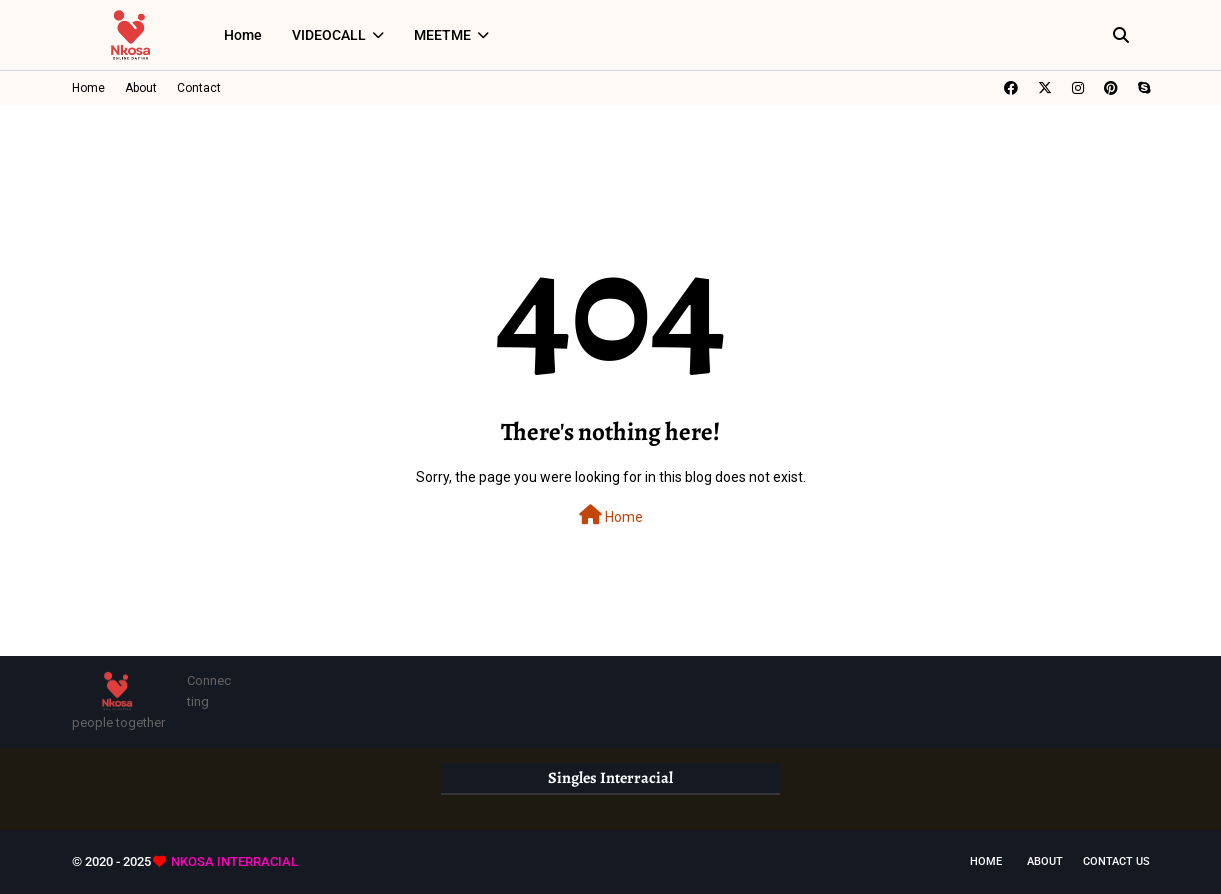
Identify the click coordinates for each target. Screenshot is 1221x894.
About (141, 88)
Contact (199, 88)
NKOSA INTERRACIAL (234, 861)
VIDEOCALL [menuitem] (329, 35)
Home (88, 88)
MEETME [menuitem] (442, 35)
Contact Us (1116, 861)
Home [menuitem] (243, 35)
